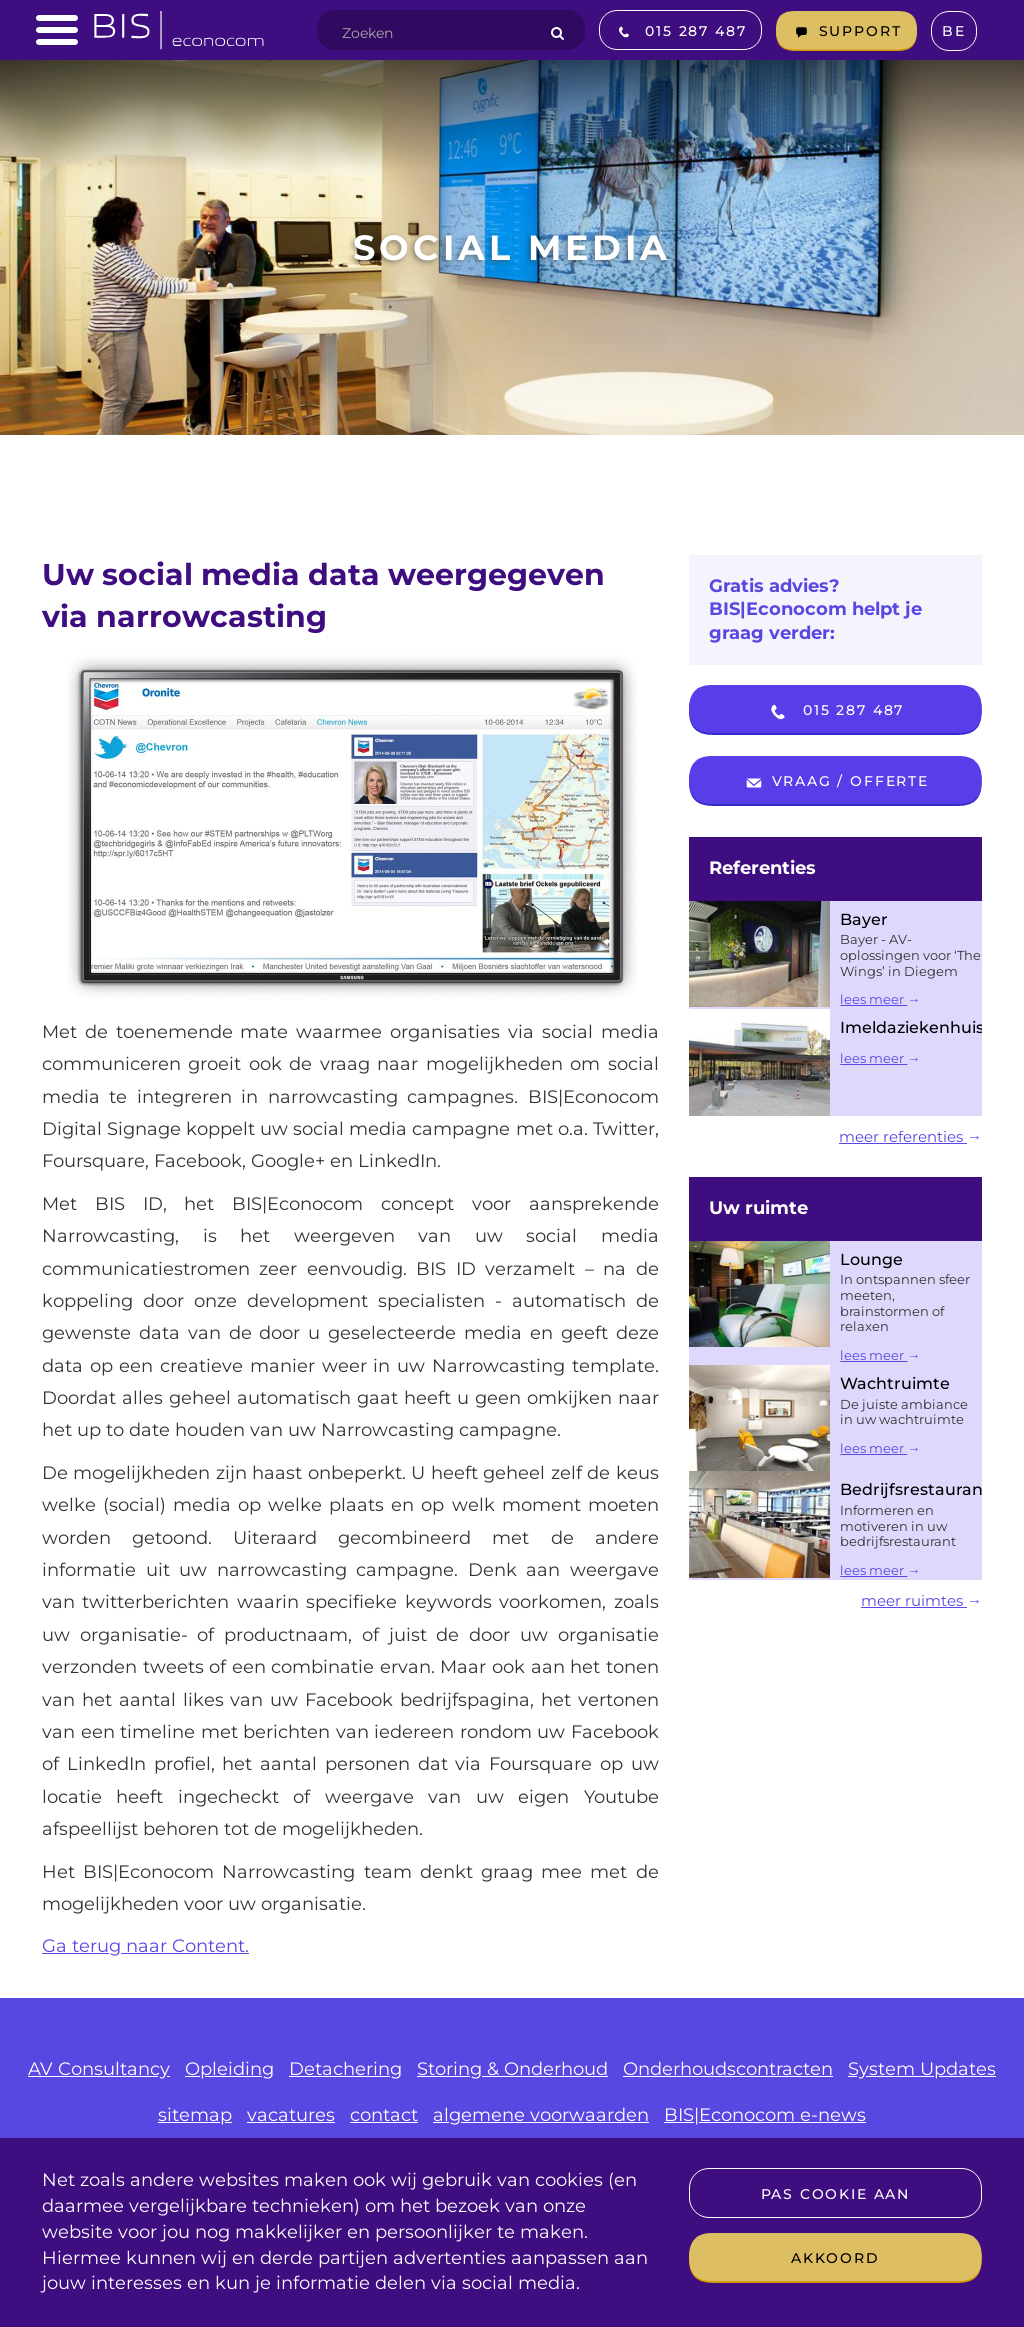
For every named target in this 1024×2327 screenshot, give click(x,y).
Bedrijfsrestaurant (915, 1489)
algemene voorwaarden (541, 2115)
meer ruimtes (921, 1600)
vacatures (291, 2115)
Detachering (345, 2069)
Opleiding (229, 2069)
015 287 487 (835, 712)
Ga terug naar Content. (145, 1946)
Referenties (762, 868)
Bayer (864, 919)
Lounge (871, 1259)
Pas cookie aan (835, 2194)
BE (954, 31)
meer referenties (910, 1136)
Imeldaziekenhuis (912, 1027)
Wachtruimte (895, 1383)
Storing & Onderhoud (512, 2069)
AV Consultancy (99, 2069)
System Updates (922, 2069)
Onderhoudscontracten (728, 2069)
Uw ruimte (758, 1208)
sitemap (195, 2115)
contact (384, 2115)
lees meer (880, 999)
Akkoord (835, 2258)
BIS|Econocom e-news (765, 2115)
